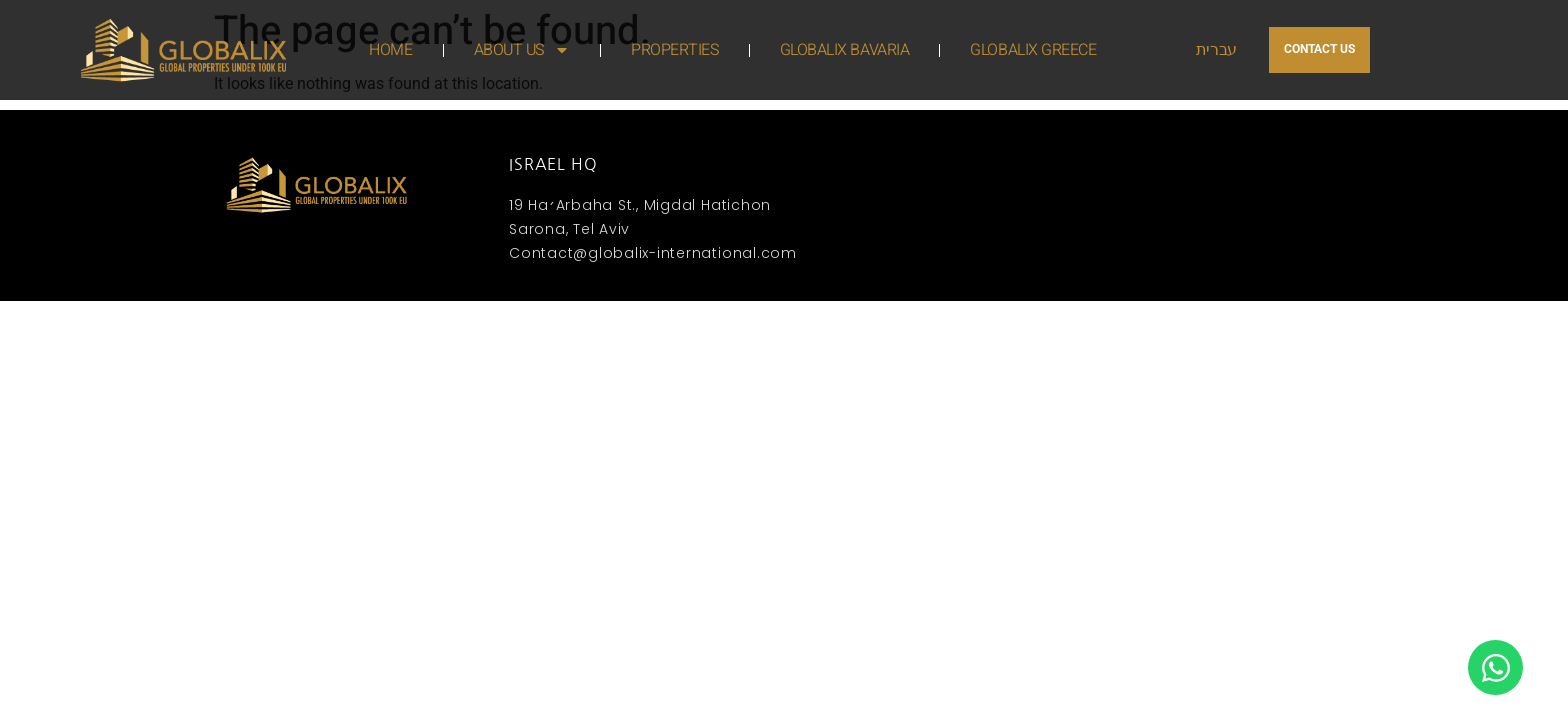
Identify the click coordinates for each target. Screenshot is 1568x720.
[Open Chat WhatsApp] (1495, 667)
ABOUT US (522, 50)
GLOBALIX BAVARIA (845, 50)
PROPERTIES (675, 50)
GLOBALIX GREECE (1033, 50)
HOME (390, 50)
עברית (1216, 50)
